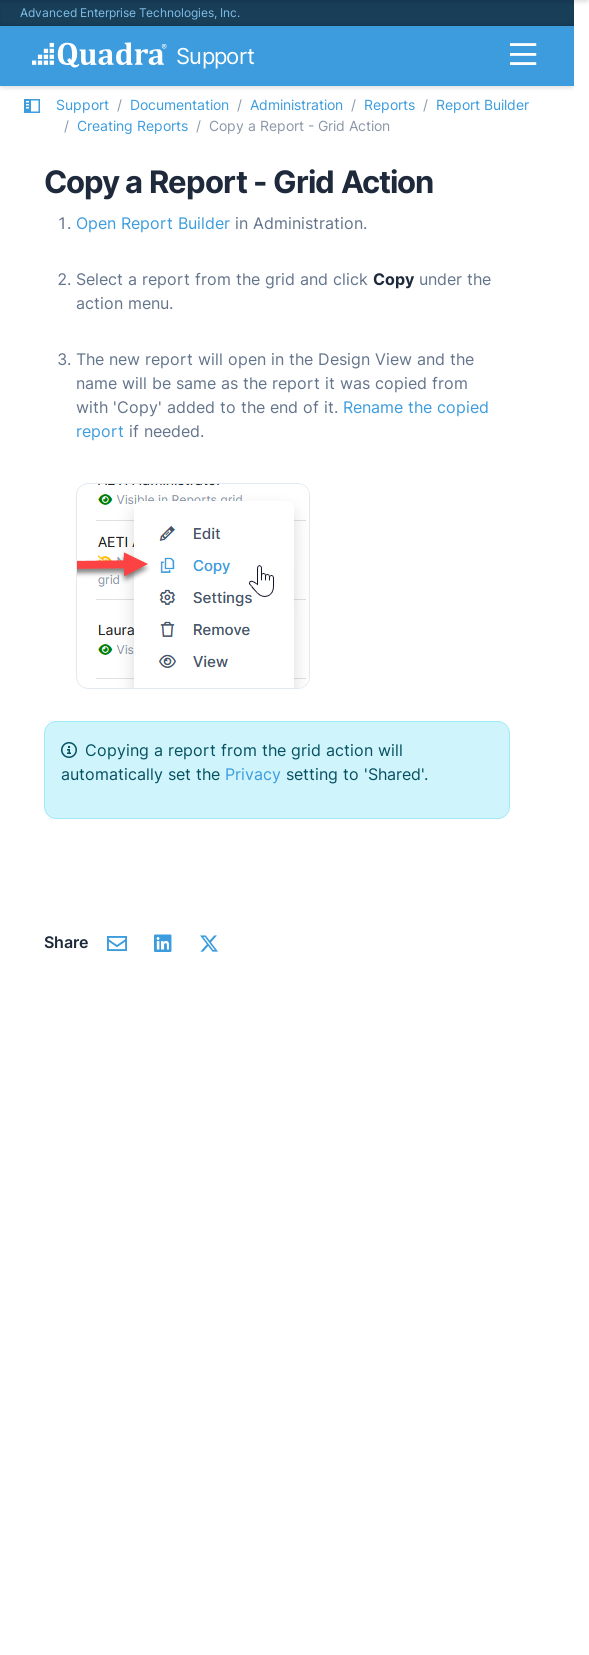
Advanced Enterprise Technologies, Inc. (130, 12)
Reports (389, 104)
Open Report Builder (153, 223)
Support (82, 104)
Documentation (179, 104)
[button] (32, 115)
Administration (296, 104)
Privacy (253, 774)
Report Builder (482, 104)
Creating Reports (132, 125)
